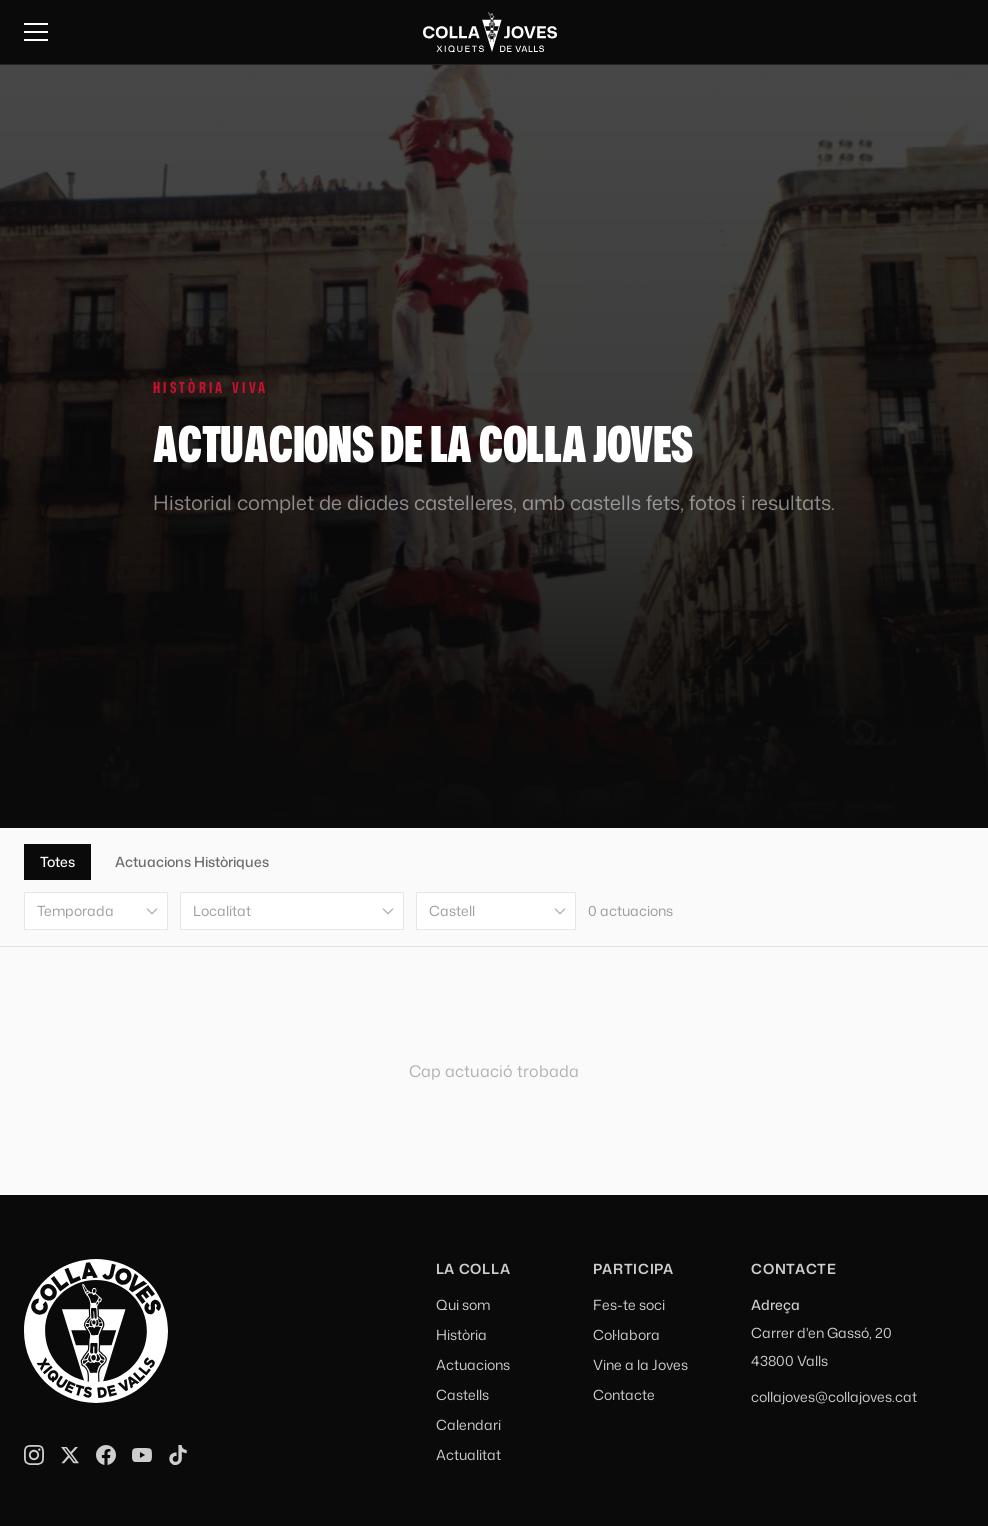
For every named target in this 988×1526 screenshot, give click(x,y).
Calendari (468, 1424)
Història (461, 1334)
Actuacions (473, 1364)
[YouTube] (142, 1455)
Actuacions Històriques (192, 861)
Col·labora (626, 1334)
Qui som (463, 1304)
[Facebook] (106, 1455)
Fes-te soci (629, 1304)
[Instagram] (34, 1455)
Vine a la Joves (640, 1364)
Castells (462, 1394)
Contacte (624, 1394)
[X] (70, 1455)
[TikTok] (178, 1455)
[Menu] (36, 32)
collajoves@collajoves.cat (834, 1396)
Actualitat (468, 1454)
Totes (57, 861)
